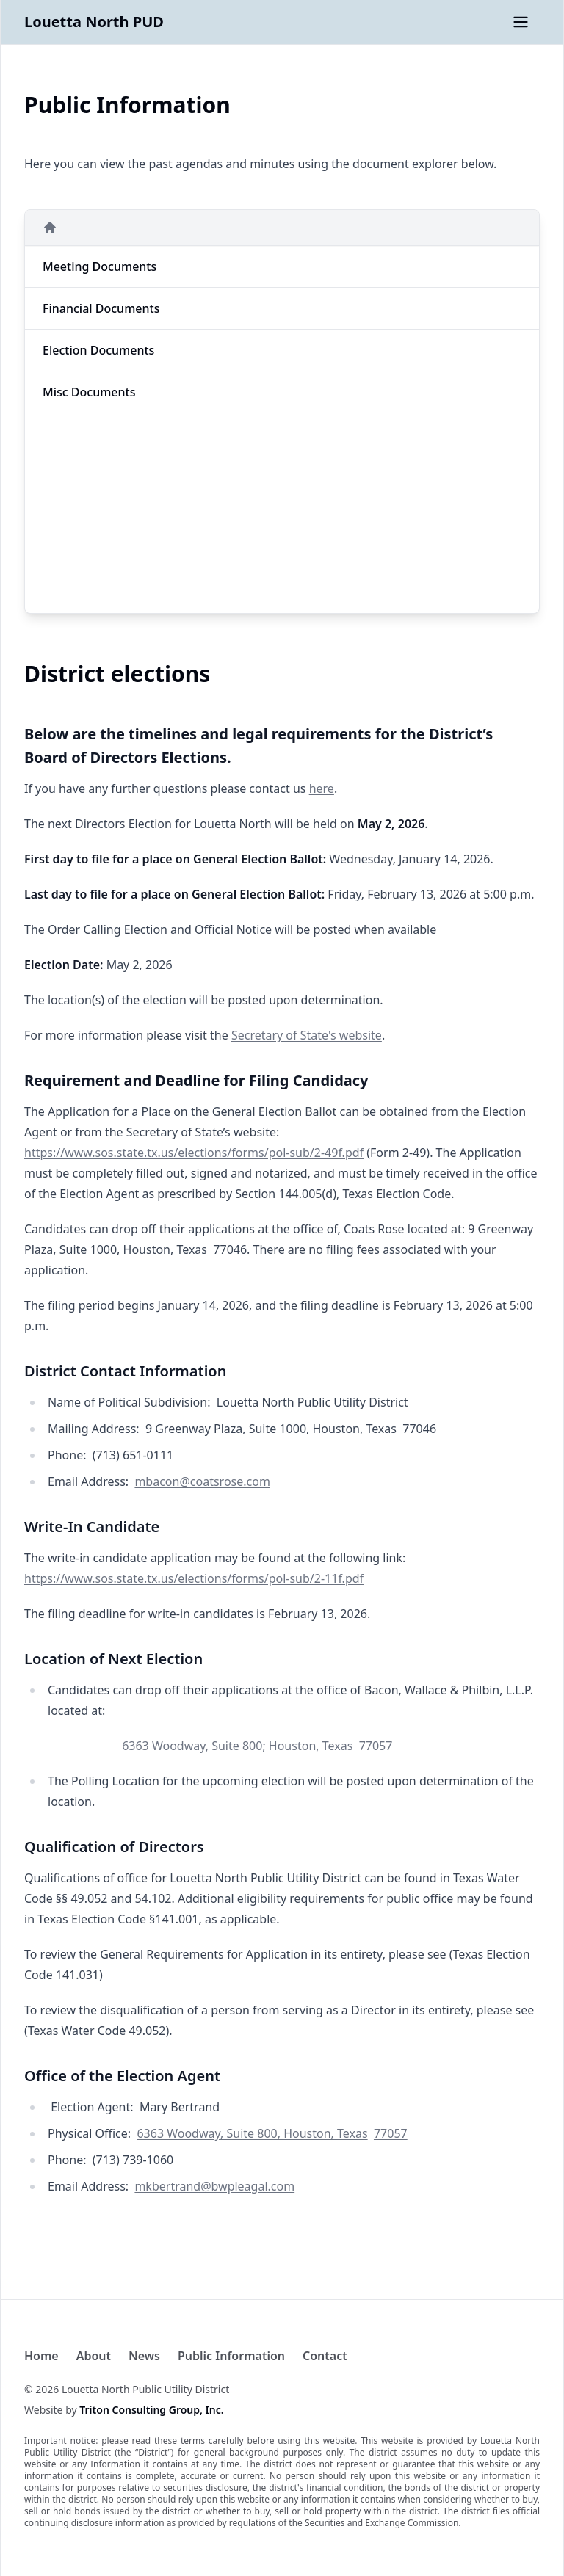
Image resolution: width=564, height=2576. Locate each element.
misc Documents (89, 392)
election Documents (98, 350)
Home (41, 2356)
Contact (325, 2356)
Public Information (231, 2356)
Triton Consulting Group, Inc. (151, 2410)
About (93, 2356)
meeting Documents (99, 266)
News (144, 2356)
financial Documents (101, 308)
